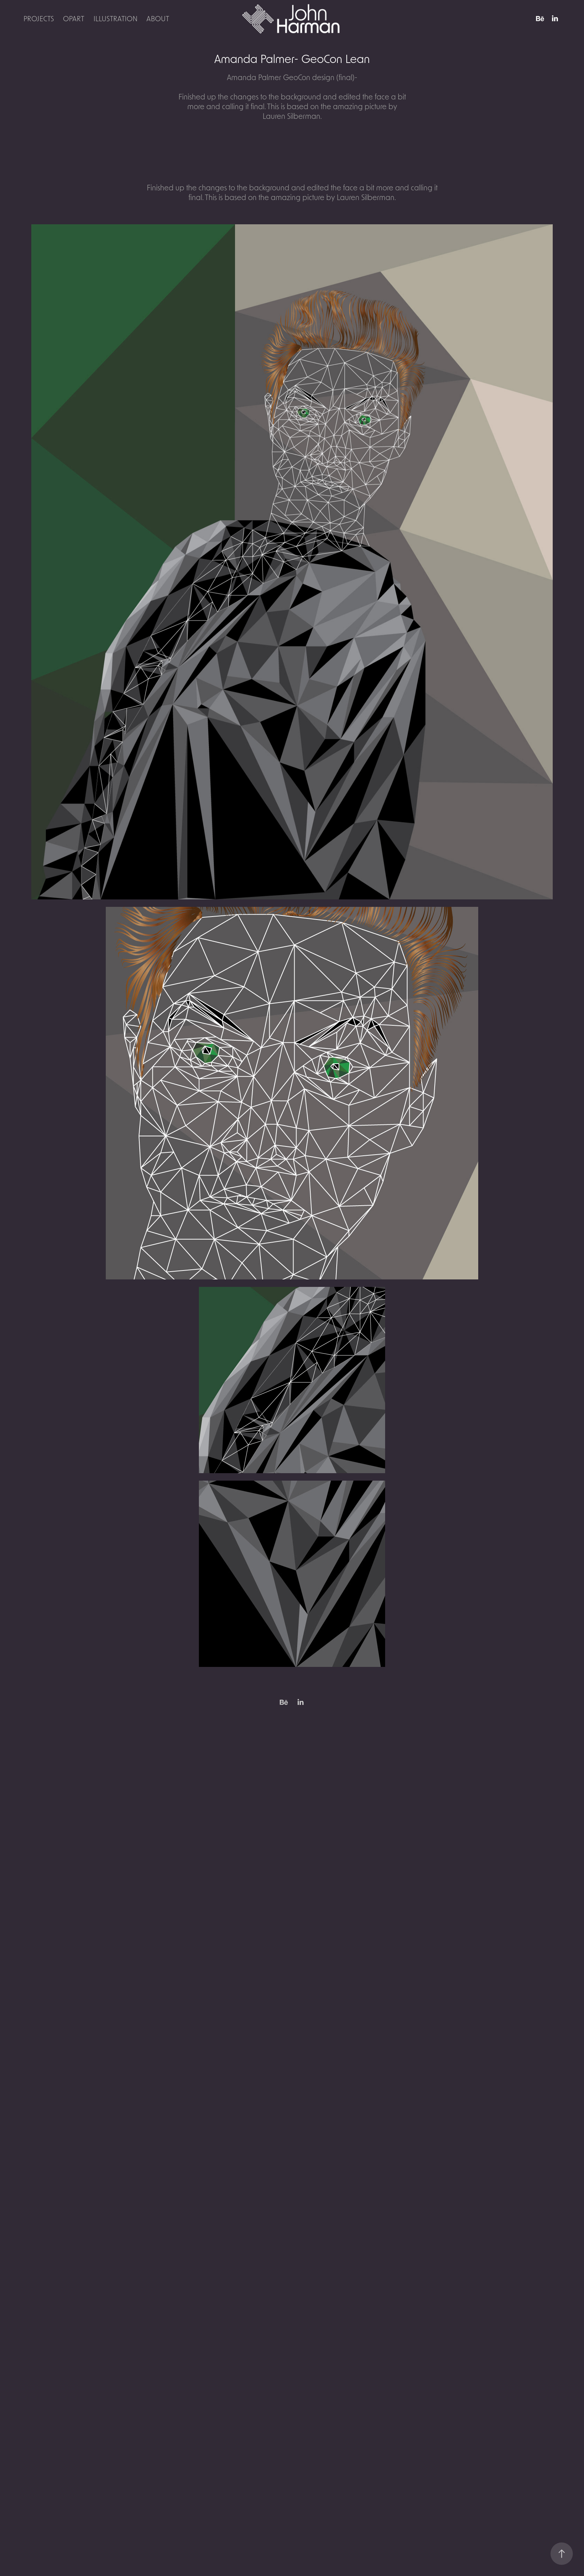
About (157, 18)
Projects (38, 18)
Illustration (115, 18)
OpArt (73, 18)
